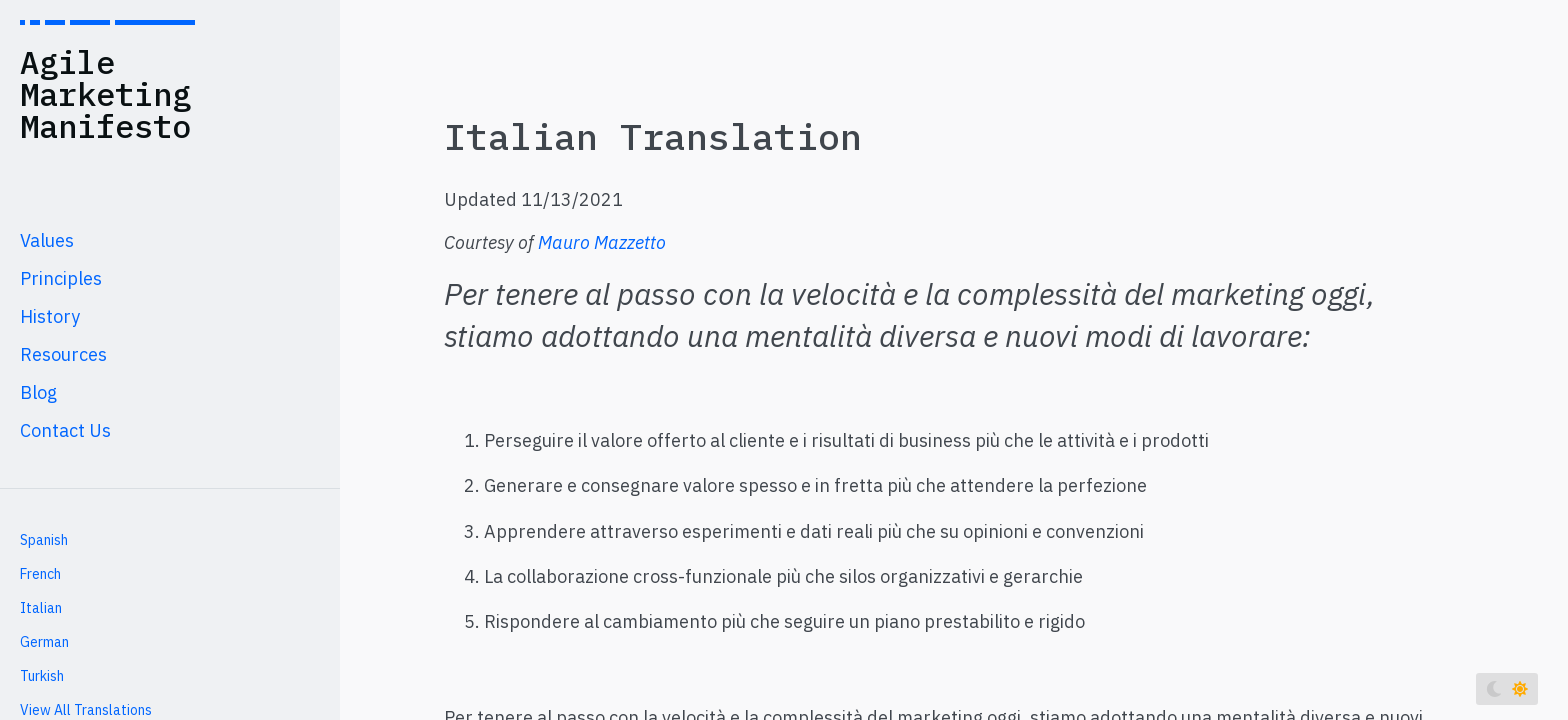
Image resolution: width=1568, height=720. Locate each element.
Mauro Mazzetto (602, 242)
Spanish (44, 540)
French (40, 574)
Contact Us (65, 430)
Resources (63, 354)
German (44, 642)
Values (47, 240)
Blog (38, 392)
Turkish (42, 676)
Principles (61, 278)
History (50, 316)
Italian (41, 608)
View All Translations (86, 710)
